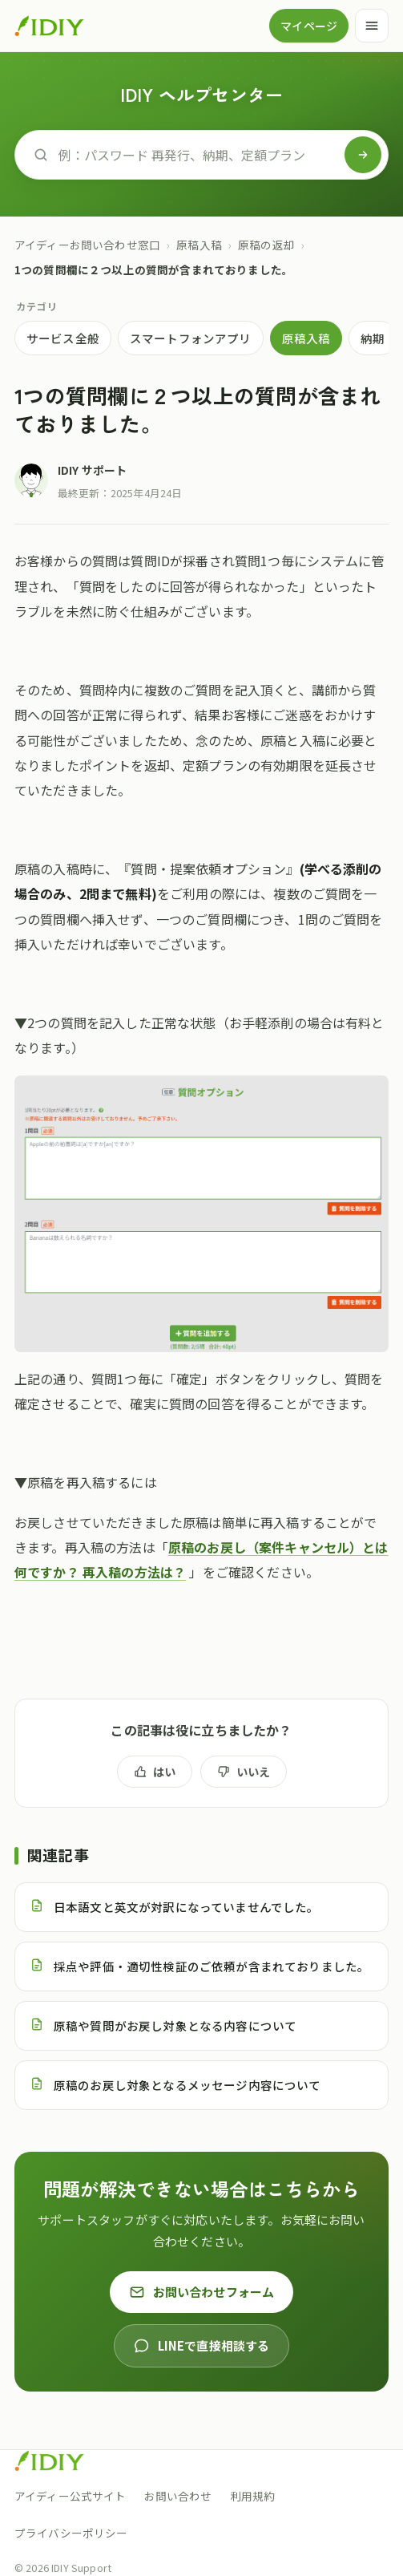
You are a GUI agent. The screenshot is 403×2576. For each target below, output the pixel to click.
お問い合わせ (178, 2496)
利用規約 (253, 2496)
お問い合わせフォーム (202, 2291)
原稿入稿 (199, 245)
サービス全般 (62, 338)
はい (154, 1772)
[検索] (363, 154)
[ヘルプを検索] (196, 155)
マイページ (308, 26)
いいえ (243, 1772)
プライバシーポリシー (71, 2533)
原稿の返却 (266, 245)
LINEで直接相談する (202, 2345)
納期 (373, 338)
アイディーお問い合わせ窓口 (87, 245)
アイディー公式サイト (70, 2496)
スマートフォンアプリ (191, 338)
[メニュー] (372, 26)
